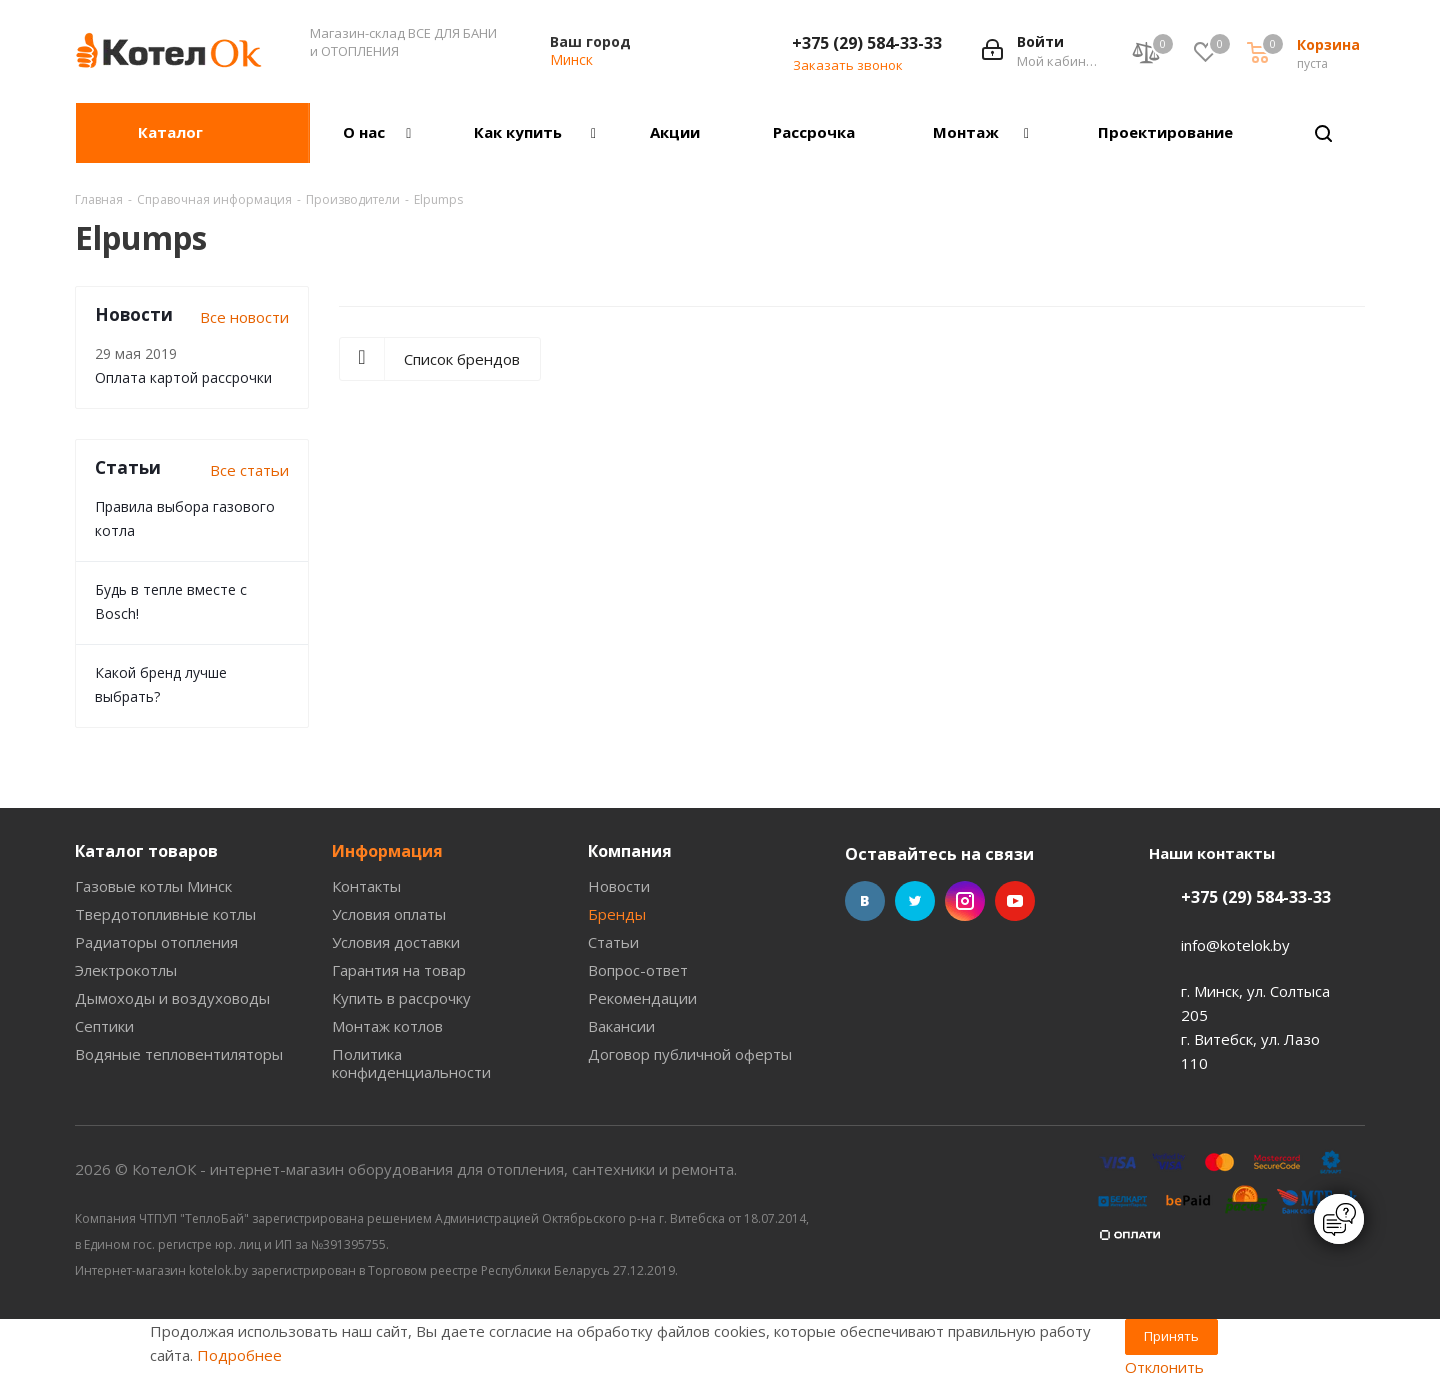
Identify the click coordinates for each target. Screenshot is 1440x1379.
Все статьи (249, 470)
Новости (619, 886)
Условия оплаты (389, 914)
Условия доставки (396, 942)
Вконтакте (865, 901)
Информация (387, 851)
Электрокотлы (126, 970)
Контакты (366, 886)
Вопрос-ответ (638, 970)
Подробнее (239, 1355)
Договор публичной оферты (690, 1054)
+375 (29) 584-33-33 (867, 43)
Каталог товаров (146, 851)
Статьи (613, 942)
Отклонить (1164, 1367)
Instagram (965, 901)
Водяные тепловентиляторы (179, 1054)
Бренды (617, 914)
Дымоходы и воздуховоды (172, 998)
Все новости (244, 317)
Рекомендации (642, 998)
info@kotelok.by (1235, 945)
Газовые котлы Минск (153, 886)
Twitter (915, 901)
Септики (104, 1026)
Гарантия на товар (399, 970)
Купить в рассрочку (401, 998)
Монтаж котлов (387, 1026)
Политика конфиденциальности (411, 1063)
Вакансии (621, 1026)
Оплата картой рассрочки (183, 377)
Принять (1171, 1336)
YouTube (1015, 901)
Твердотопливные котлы (165, 914)
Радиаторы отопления (156, 942)
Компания (630, 851)
